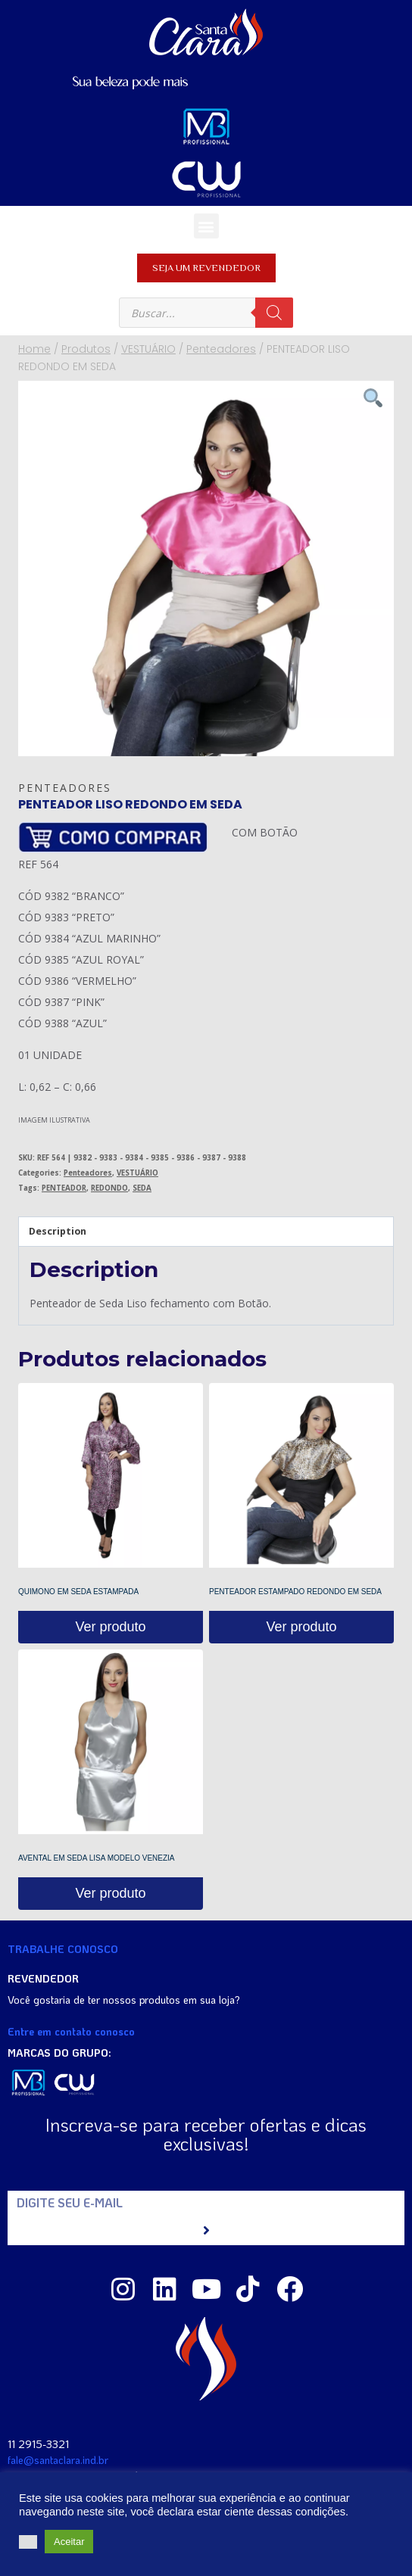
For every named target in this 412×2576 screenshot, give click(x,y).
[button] (206, 225)
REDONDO (109, 1188)
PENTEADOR (64, 1188)
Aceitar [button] (69, 2541)
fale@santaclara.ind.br (58, 2460)
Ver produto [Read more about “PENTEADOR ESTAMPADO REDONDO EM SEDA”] (301, 1626)
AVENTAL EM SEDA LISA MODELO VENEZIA (96, 1858)
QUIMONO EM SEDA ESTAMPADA (78, 1591)
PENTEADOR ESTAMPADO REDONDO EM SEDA (295, 1591)
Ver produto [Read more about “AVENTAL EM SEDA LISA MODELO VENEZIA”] (110, 1893)
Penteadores (64, 787)
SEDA (142, 1188)
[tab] (206, 1232)
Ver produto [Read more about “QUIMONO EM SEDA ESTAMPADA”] (110, 1626)
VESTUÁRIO (137, 1173)
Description (57, 1231)
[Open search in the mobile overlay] (206, 312)
